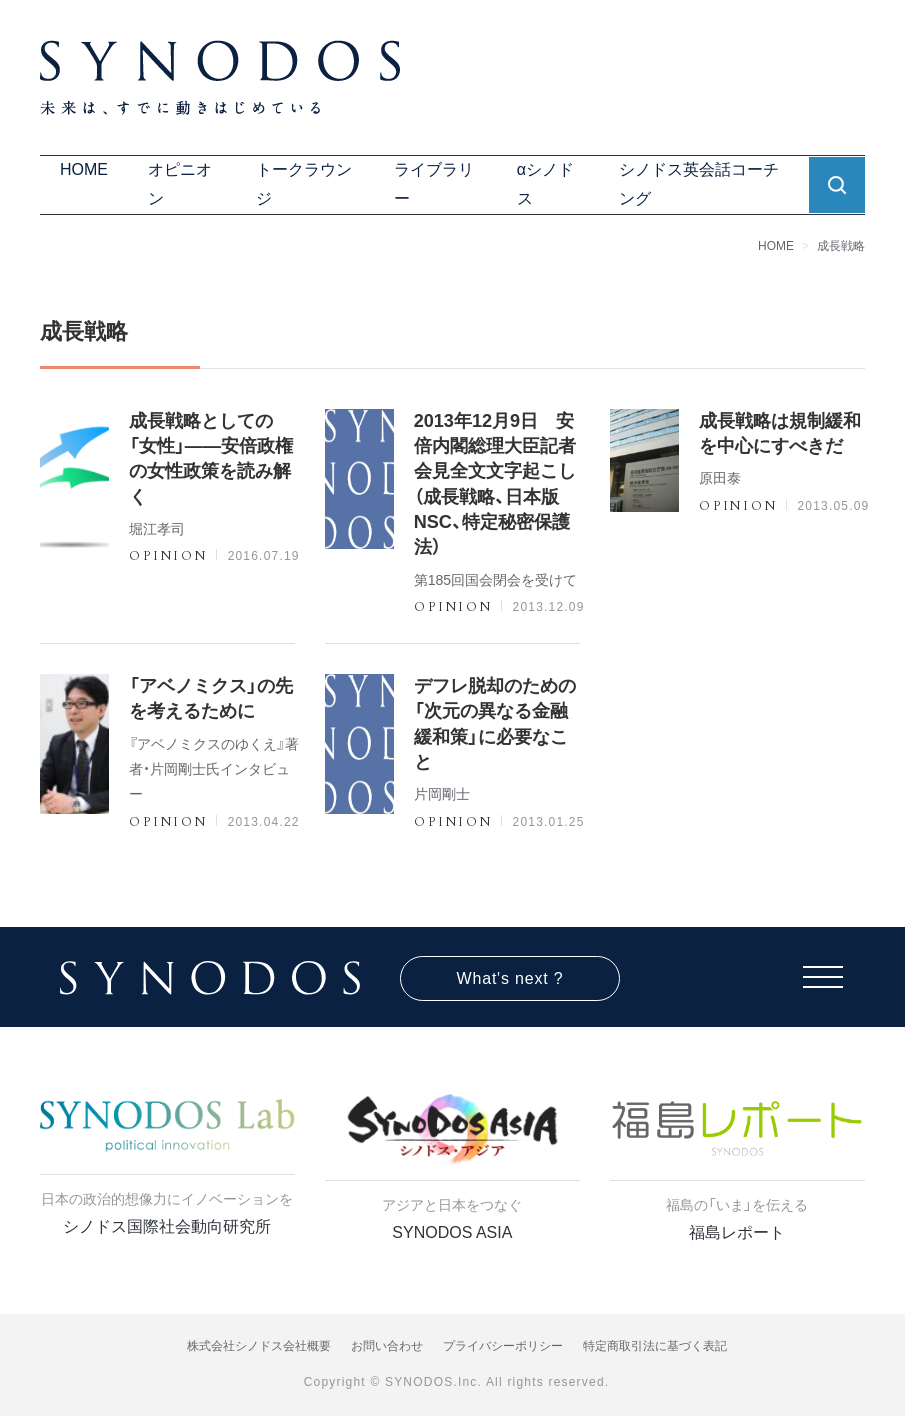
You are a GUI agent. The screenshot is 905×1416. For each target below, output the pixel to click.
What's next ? (510, 978)
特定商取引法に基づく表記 (655, 1346)
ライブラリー (434, 184)
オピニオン (180, 184)
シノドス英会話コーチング (699, 184)
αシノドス (545, 184)
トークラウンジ (304, 184)
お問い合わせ (387, 1346)
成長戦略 (841, 246)
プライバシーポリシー (503, 1346)
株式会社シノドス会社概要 (259, 1346)
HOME (84, 169)
